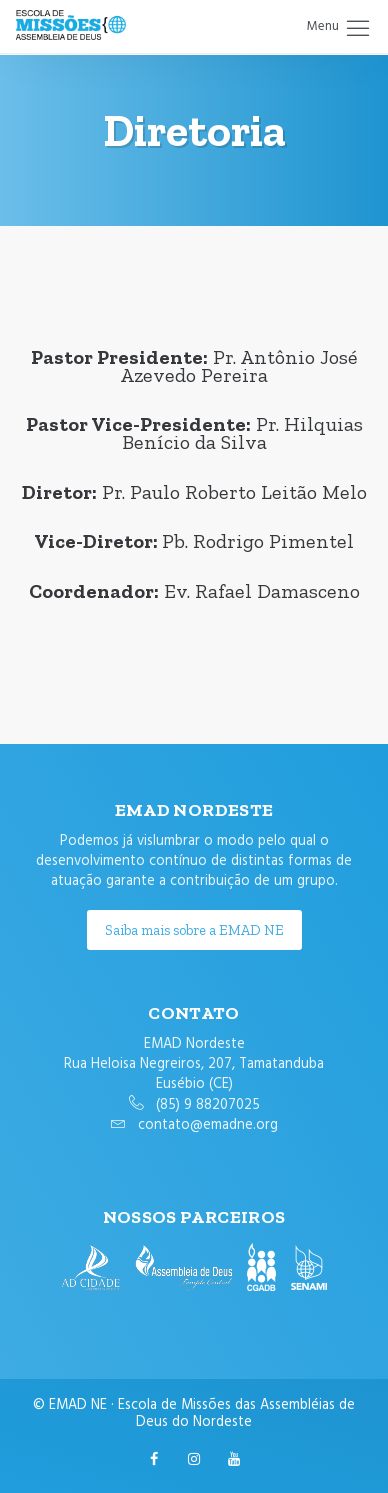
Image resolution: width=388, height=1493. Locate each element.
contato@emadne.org (208, 1125)
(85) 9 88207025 (208, 1105)
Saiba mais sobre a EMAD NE (194, 930)
